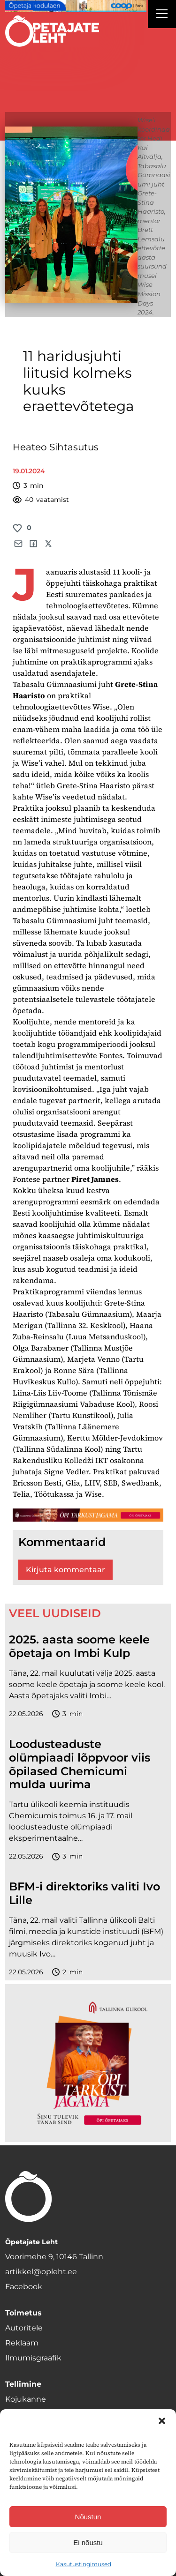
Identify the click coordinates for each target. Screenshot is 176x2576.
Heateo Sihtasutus (56, 447)
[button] (162, 2421)
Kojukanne (25, 2399)
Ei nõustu (88, 2542)
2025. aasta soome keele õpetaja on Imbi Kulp (79, 1646)
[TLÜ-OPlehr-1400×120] (88, 1514)
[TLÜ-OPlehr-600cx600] (88, 2063)
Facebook (23, 2286)
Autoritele (24, 2327)
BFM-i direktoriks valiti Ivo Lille (84, 1893)
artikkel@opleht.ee (41, 2271)
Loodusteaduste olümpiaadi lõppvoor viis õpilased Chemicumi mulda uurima (79, 1764)
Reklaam (21, 2342)
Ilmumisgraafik (33, 2357)
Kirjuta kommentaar (65, 1569)
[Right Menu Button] (162, 14)
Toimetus (23, 2312)
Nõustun (88, 2517)
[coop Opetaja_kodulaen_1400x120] (75, 6)
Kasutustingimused (83, 2564)
